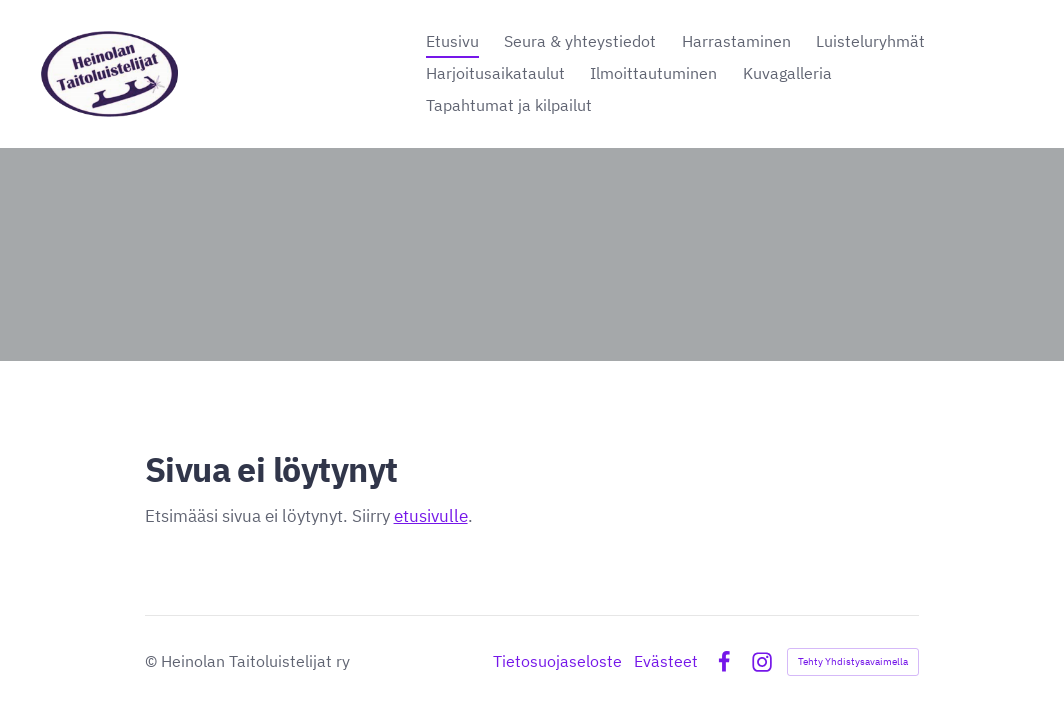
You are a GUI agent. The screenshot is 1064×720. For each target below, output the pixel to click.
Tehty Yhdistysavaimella (853, 661)
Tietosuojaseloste (557, 662)
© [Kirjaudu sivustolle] (153, 661)
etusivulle (431, 515)
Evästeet (666, 662)
